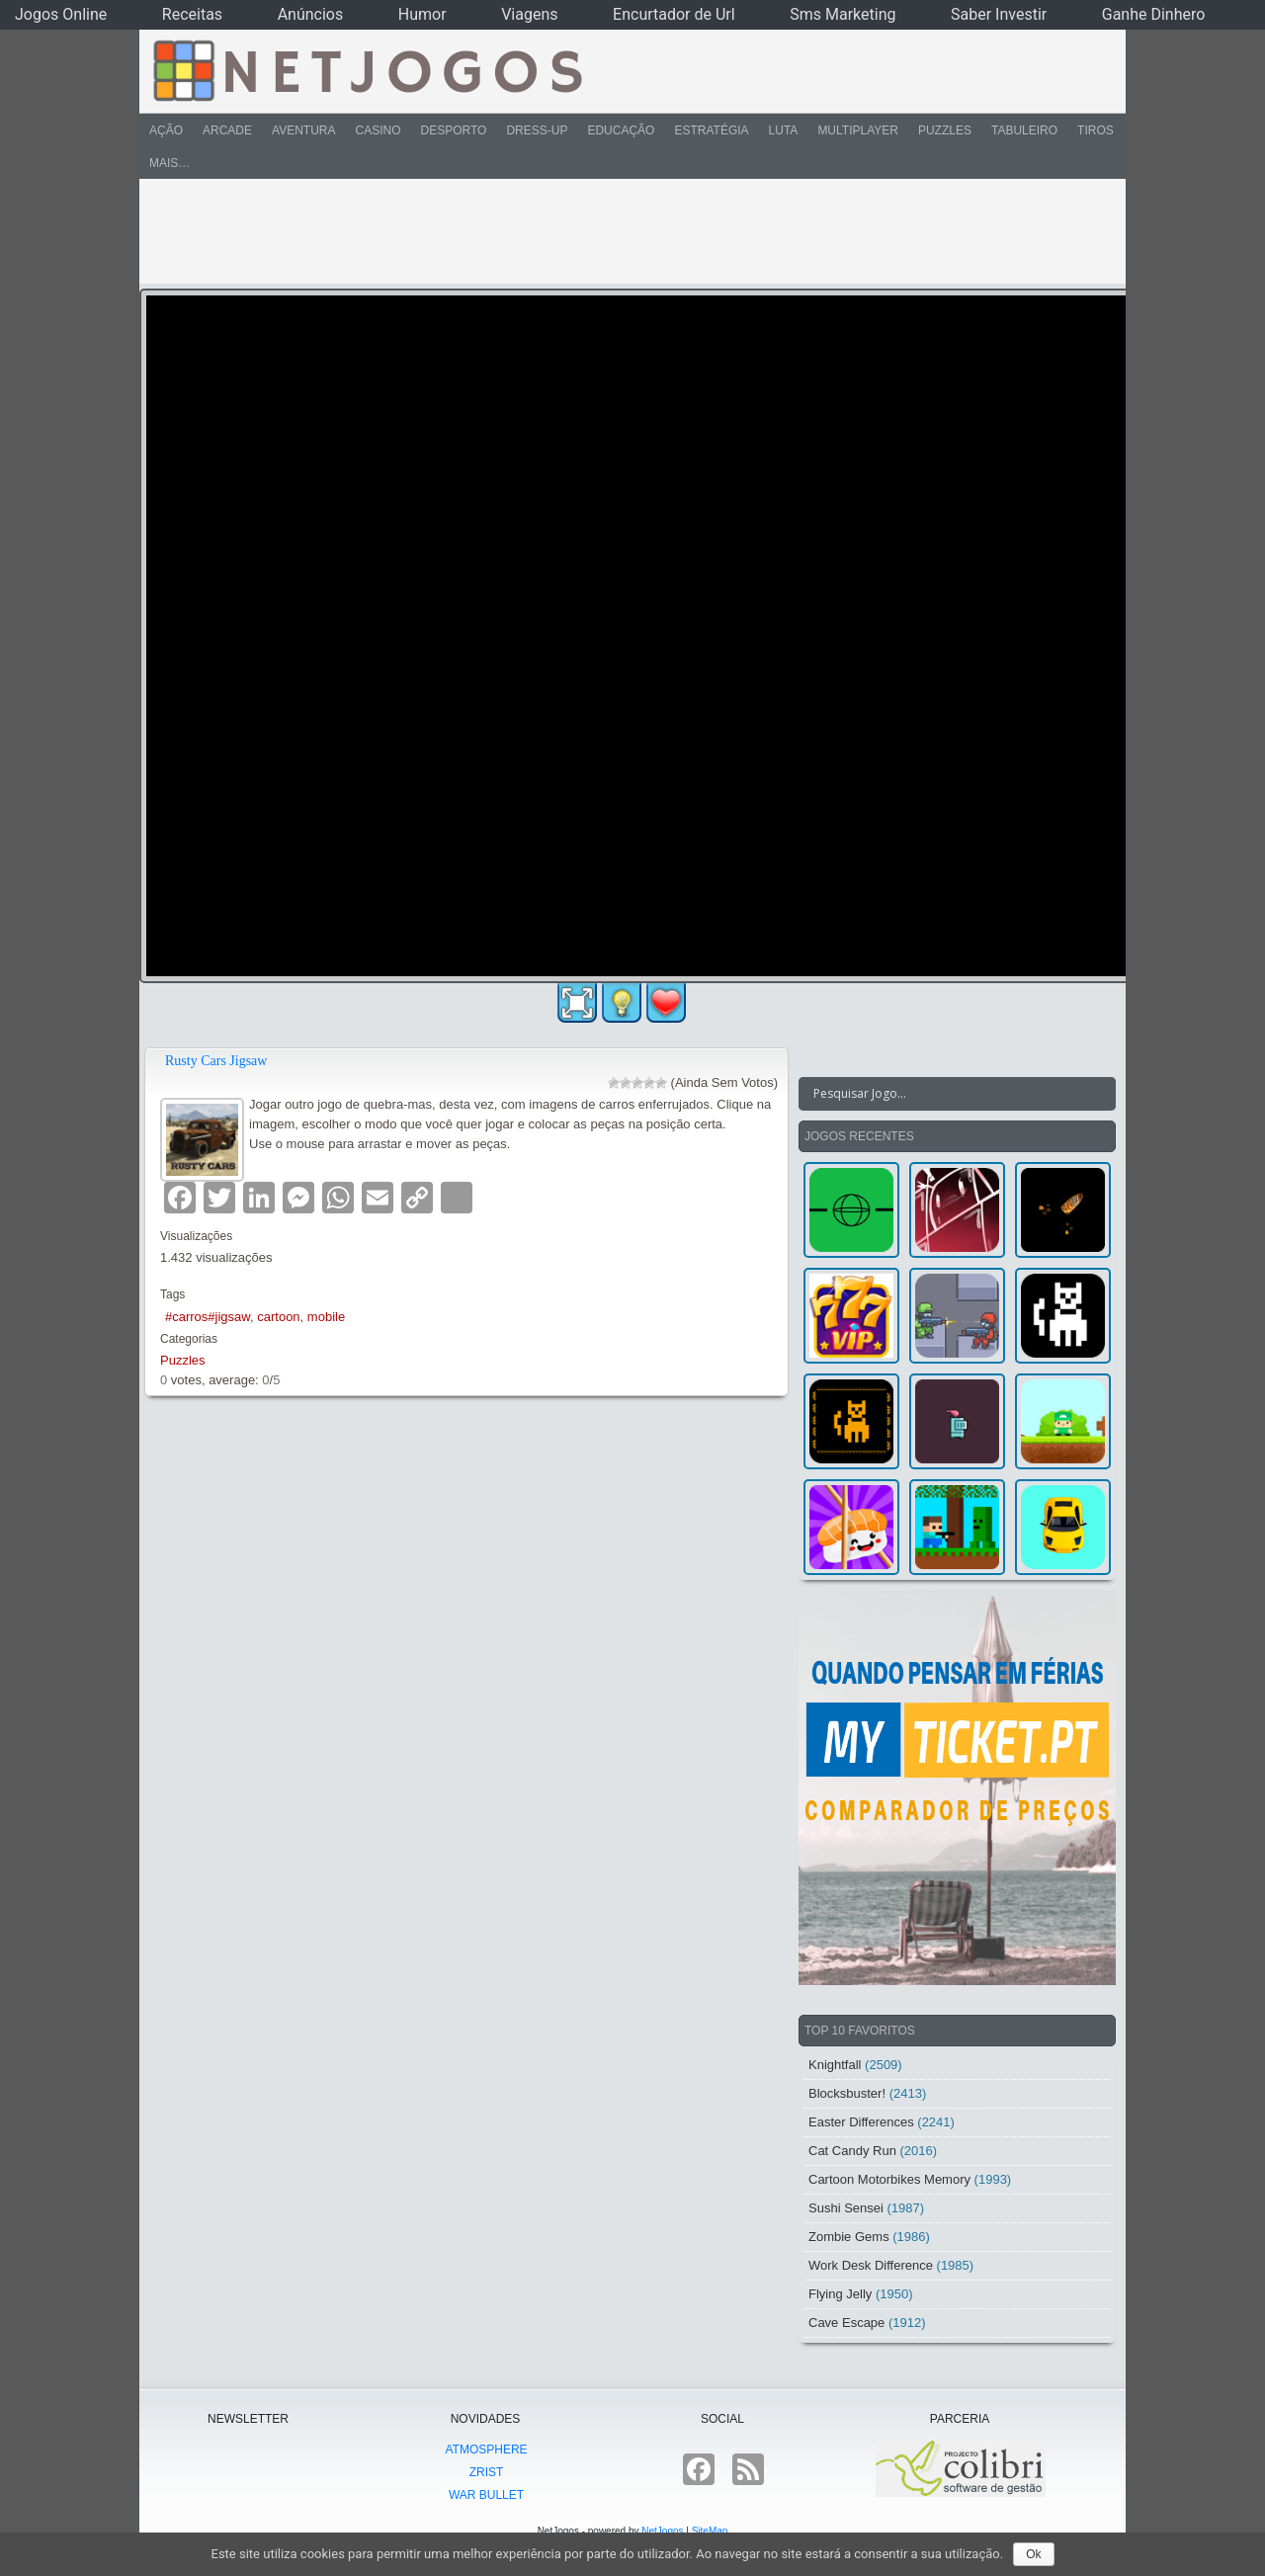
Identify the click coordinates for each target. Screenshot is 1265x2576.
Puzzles (944, 130)
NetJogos (662, 2531)
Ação (166, 130)
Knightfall (834, 2064)
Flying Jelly (840, 2293)
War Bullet (486, 2495)
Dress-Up (536, 130)
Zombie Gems (848, 2236)
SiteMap (710, 2531)
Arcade (227, 130)
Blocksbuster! (847, 2093)
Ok (1033, 2554)
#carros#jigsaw (207, 1316)
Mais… (169, 163)
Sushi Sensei (846, 2208)
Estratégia (711, 130)
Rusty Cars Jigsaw (216, 1060)
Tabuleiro (1024, 130)
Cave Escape (846, 2322)
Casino (377, 130)
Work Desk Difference (870, 2265)
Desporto (454, 130)
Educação (620, 130)
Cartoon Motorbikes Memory (889, 2179)
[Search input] (945, 1094)
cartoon (278, 1316)
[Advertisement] (618, 231)
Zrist (486, 2472)
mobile (326, 1316)
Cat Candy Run (852, 2150)
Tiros (1095, 130)
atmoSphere (486, 2449)
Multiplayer (857, 130)
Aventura (303, 130)
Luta (784, 130)
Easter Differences (861, 2122)
